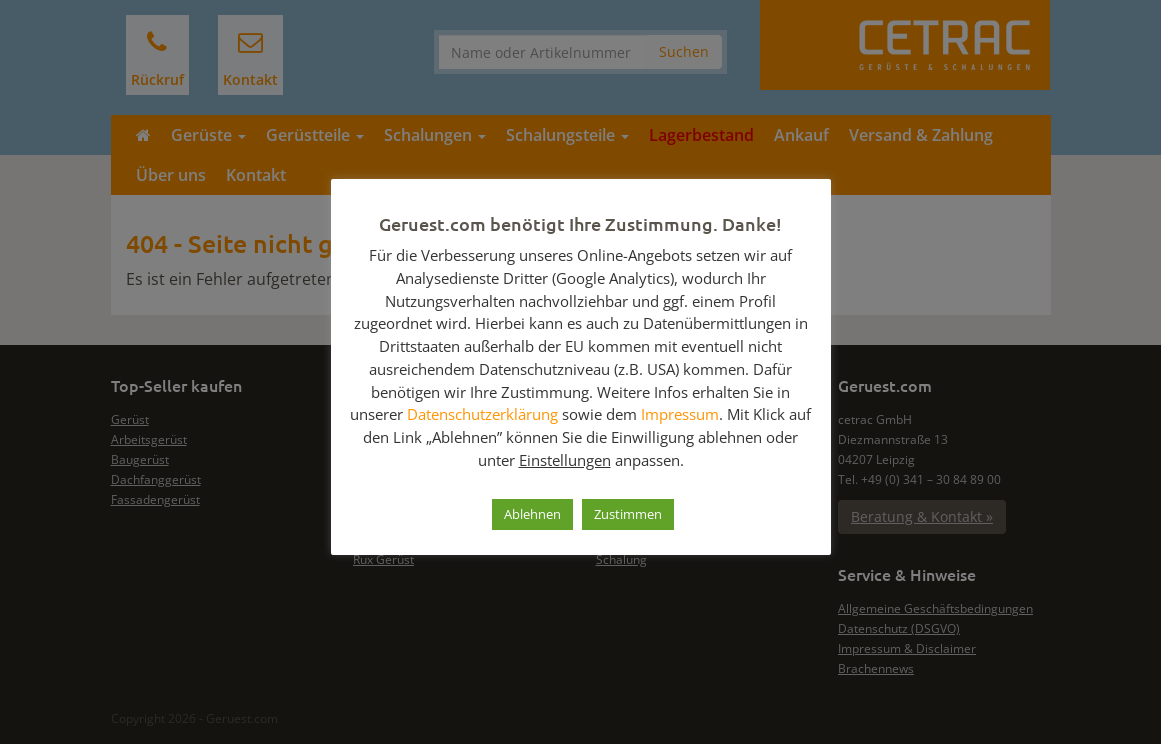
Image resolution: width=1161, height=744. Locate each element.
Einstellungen (565, 460)
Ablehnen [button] (532, 514)
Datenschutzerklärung (482, 414)
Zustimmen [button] (628, 514)
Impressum (680, 414)
